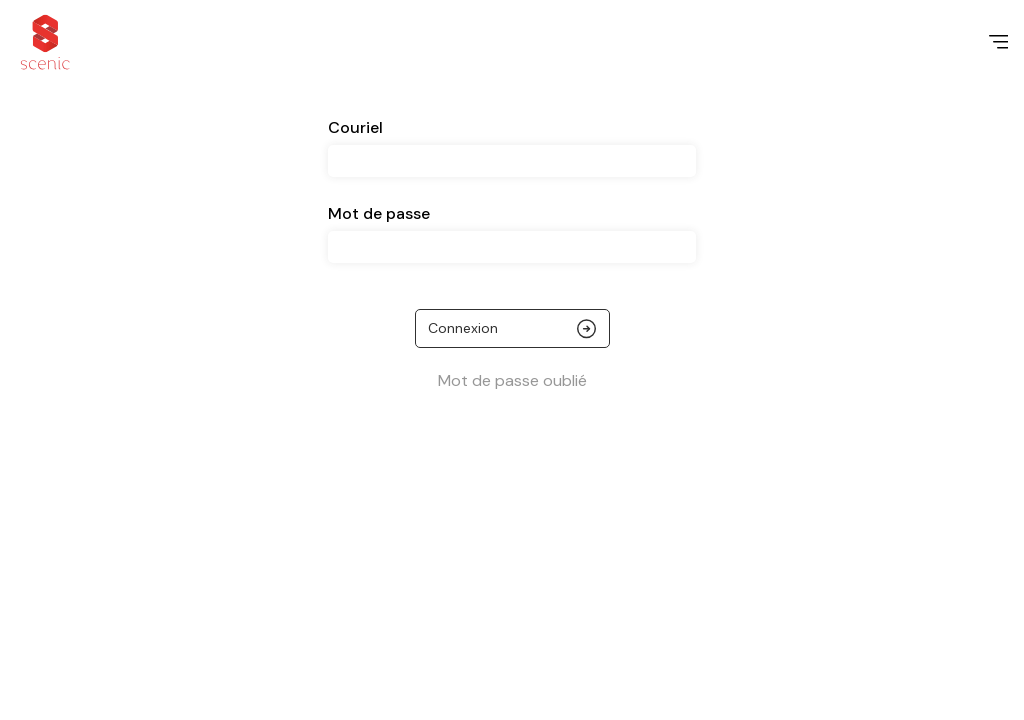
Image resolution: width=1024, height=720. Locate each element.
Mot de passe (379, 213)
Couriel (355, 127)
